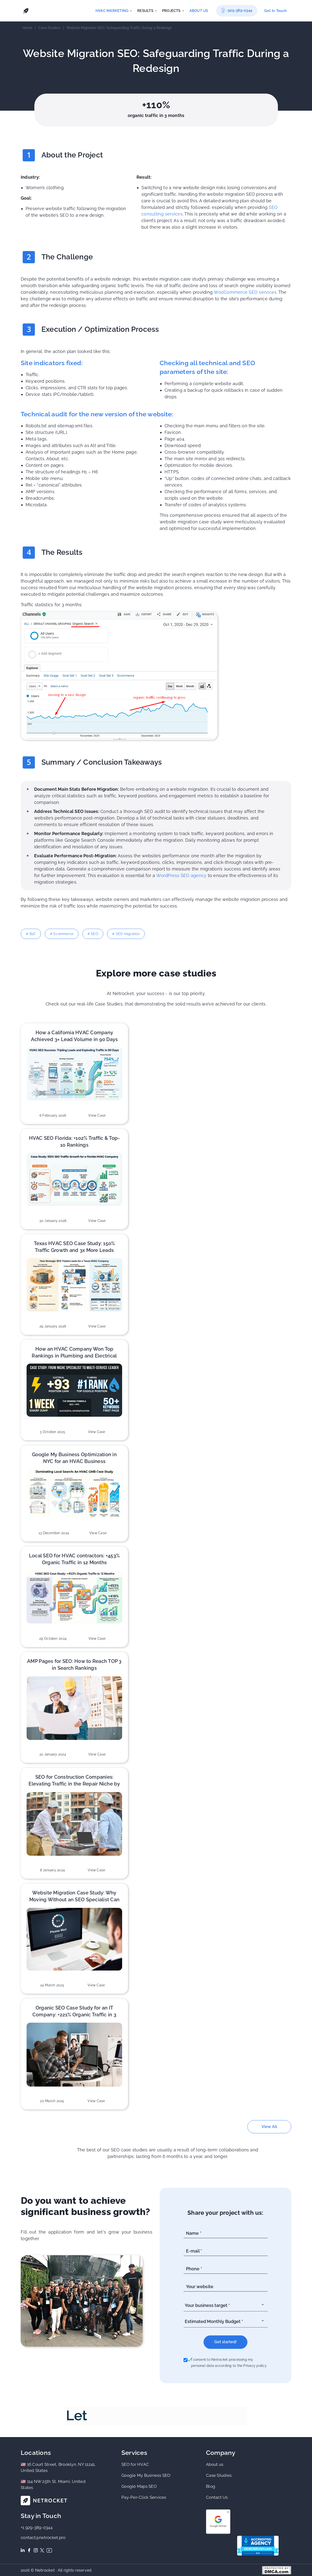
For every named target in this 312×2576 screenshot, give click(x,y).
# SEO (92, 935)
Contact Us (216, 2497)
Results (145, 11)
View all (269, 2127)
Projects (172, 11)
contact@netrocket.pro (42, 2530)
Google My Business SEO (144, 2475)
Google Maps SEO (138, 2486)
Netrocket (44, 2569)
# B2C (31, 935)
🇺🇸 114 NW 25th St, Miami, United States (57, 2481)
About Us (200, 11)
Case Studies (49, 28)
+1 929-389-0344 (36, 2521)
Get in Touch (276, 11)
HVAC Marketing (113, 11)
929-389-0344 (241, 11)
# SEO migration (126, 935)
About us (214, 2465)
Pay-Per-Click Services (142, 2497)
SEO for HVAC (134, 2465)
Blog (210, 2486)
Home (27, 28)
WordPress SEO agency (181, 876)
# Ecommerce (61, 935)
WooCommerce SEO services (245, 292)
